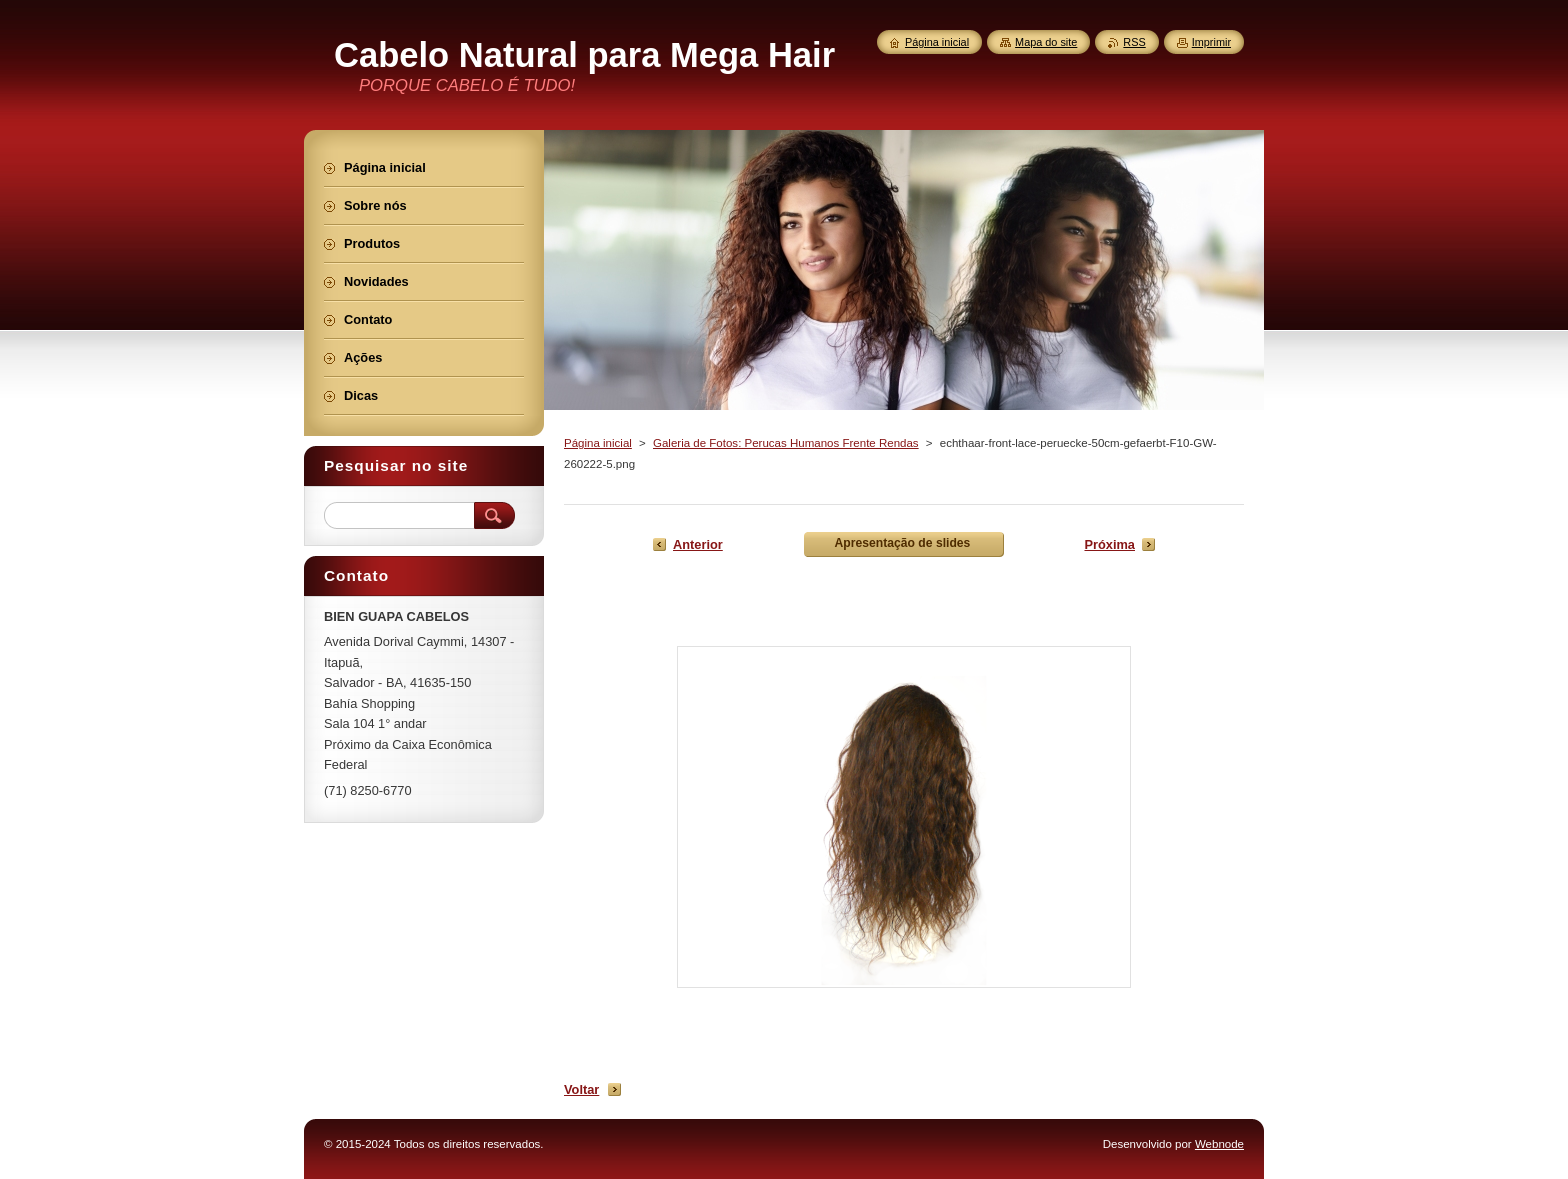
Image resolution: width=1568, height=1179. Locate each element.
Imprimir (1211, 42)
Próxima (1109, 544)
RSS (1134, 42)
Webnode (1219, 1144)
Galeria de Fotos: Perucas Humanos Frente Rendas (786, 443)
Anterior (698, 544)
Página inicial (598, 443)
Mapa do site (1046, 42)
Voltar (581, 1089)
